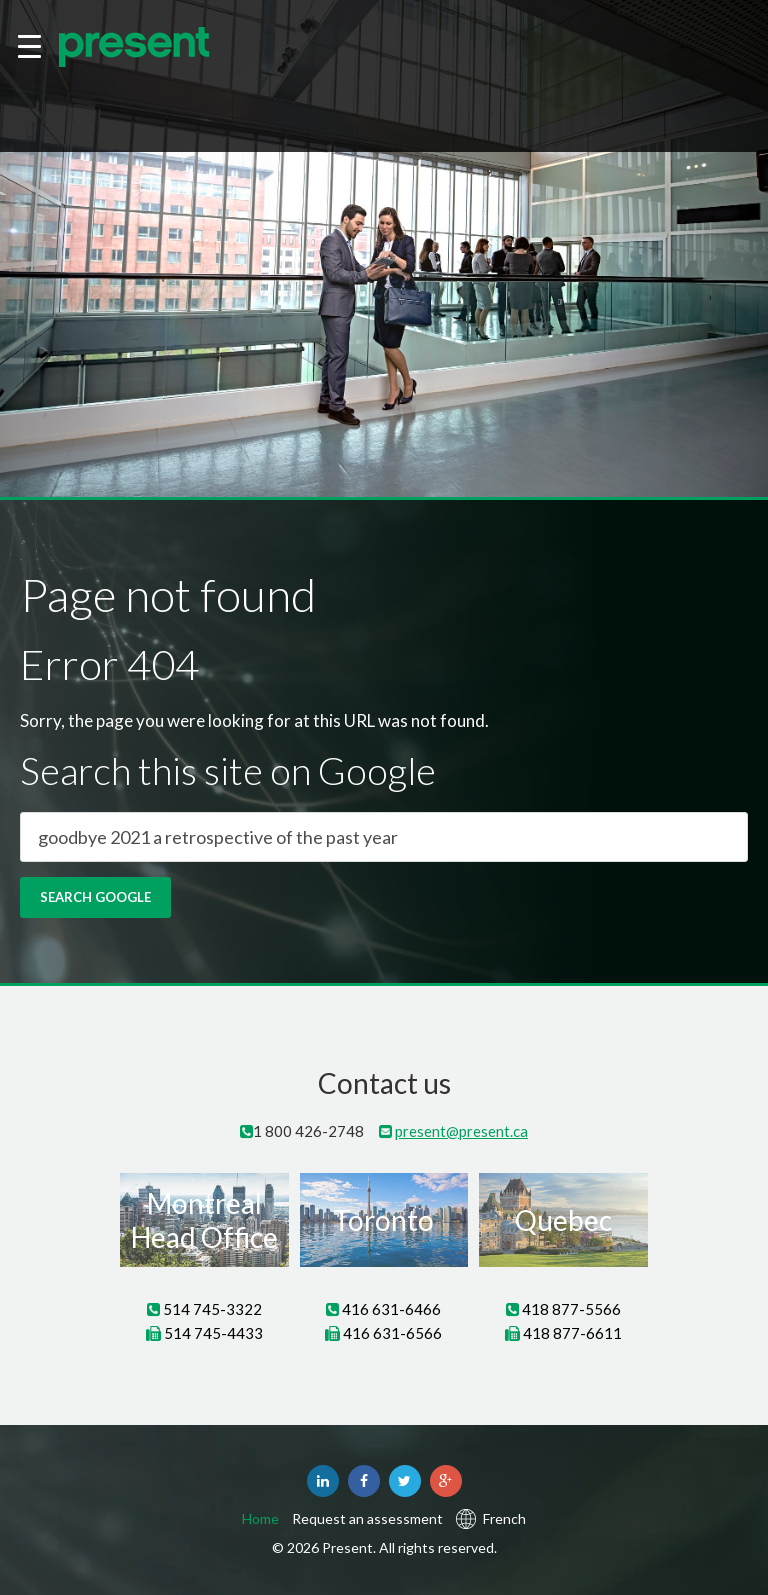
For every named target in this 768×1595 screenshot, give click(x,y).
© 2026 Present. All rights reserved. (384, 1547)
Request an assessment (367, 1519)
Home (260, 1519)
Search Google (95, 897)
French (504, 1519)
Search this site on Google (228, 771)
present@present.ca (461, 1131)
